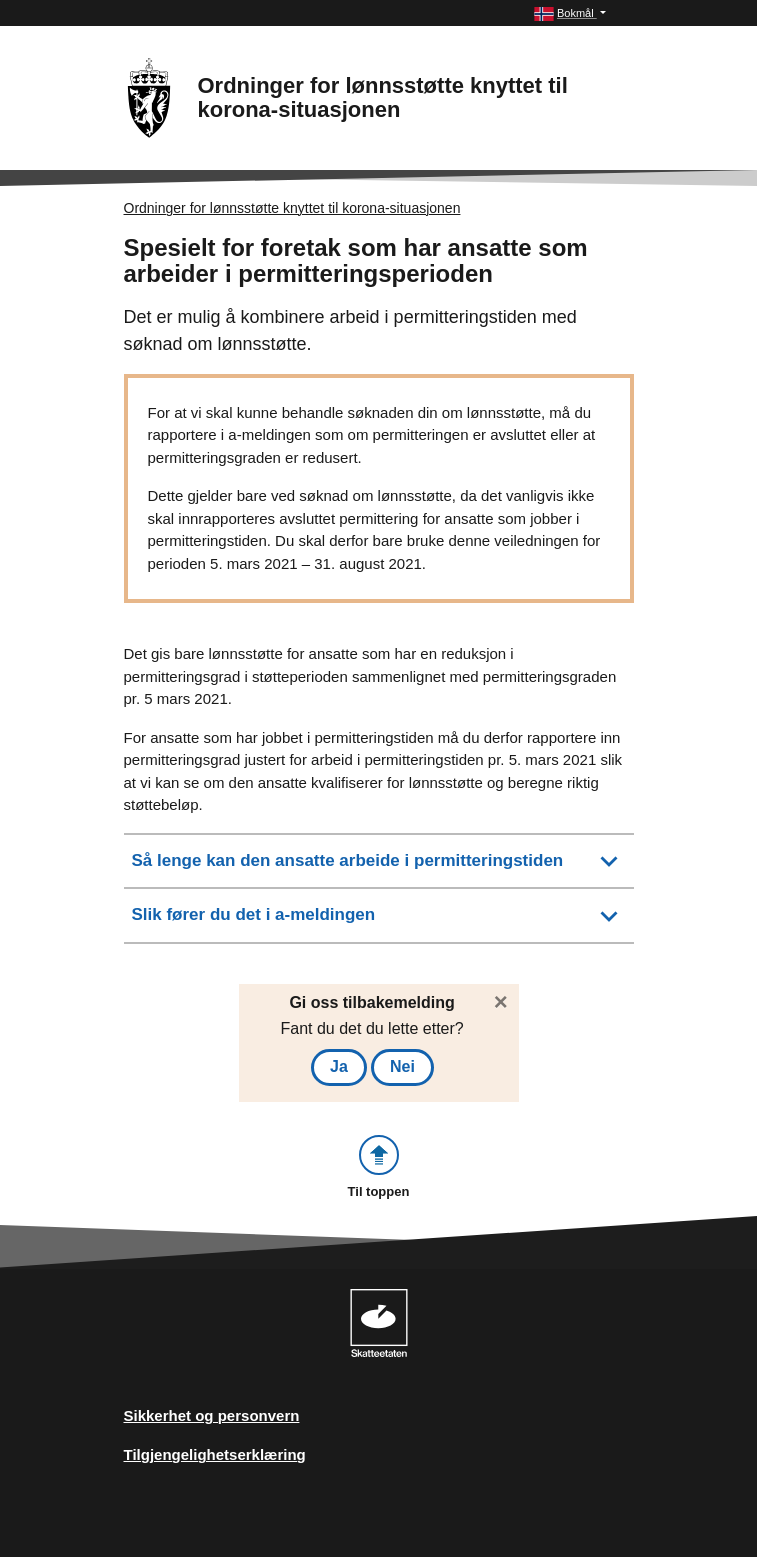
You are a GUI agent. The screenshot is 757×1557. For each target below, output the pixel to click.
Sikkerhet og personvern (212, 1415)
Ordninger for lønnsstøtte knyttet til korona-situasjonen (292, 208)
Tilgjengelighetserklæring (215, 1454)
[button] (570, 13)
